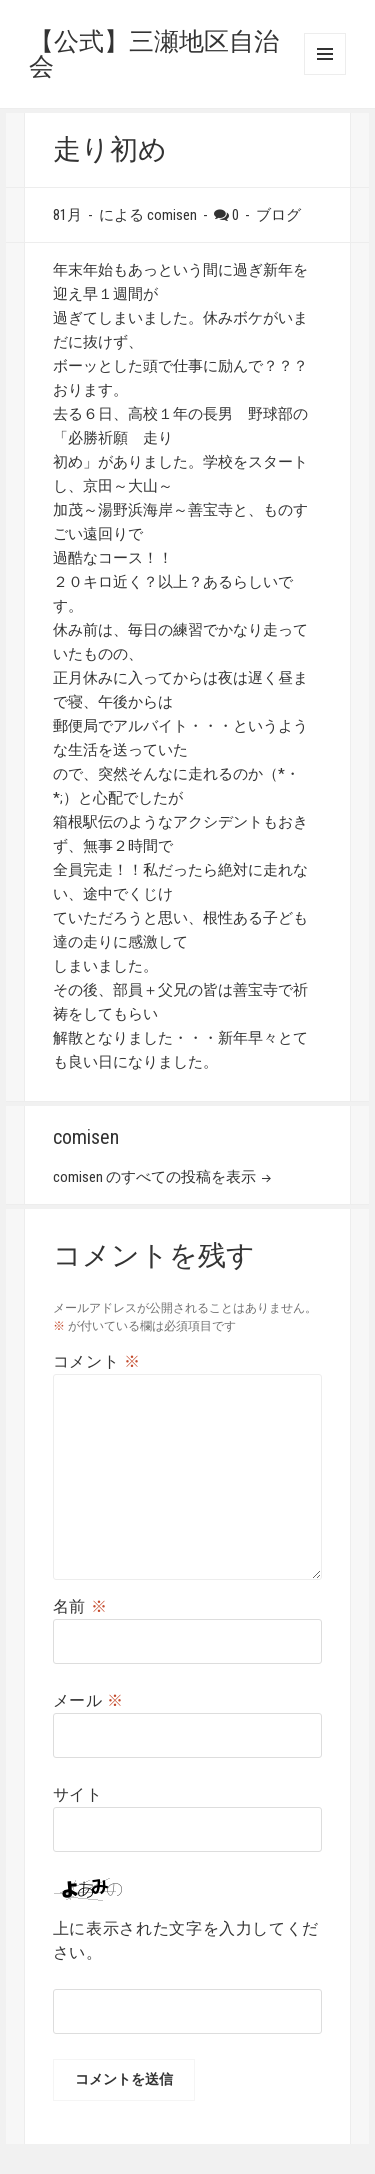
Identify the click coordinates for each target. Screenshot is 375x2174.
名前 (80, 1606)
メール (88, 1700)
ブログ (278, 215)
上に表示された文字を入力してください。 (186, 1940)
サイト (78, 1794)
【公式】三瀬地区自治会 (154, 54)
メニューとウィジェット (325, 54)
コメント (97, 1361)
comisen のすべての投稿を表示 (156, 1177)
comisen (172, 215)
